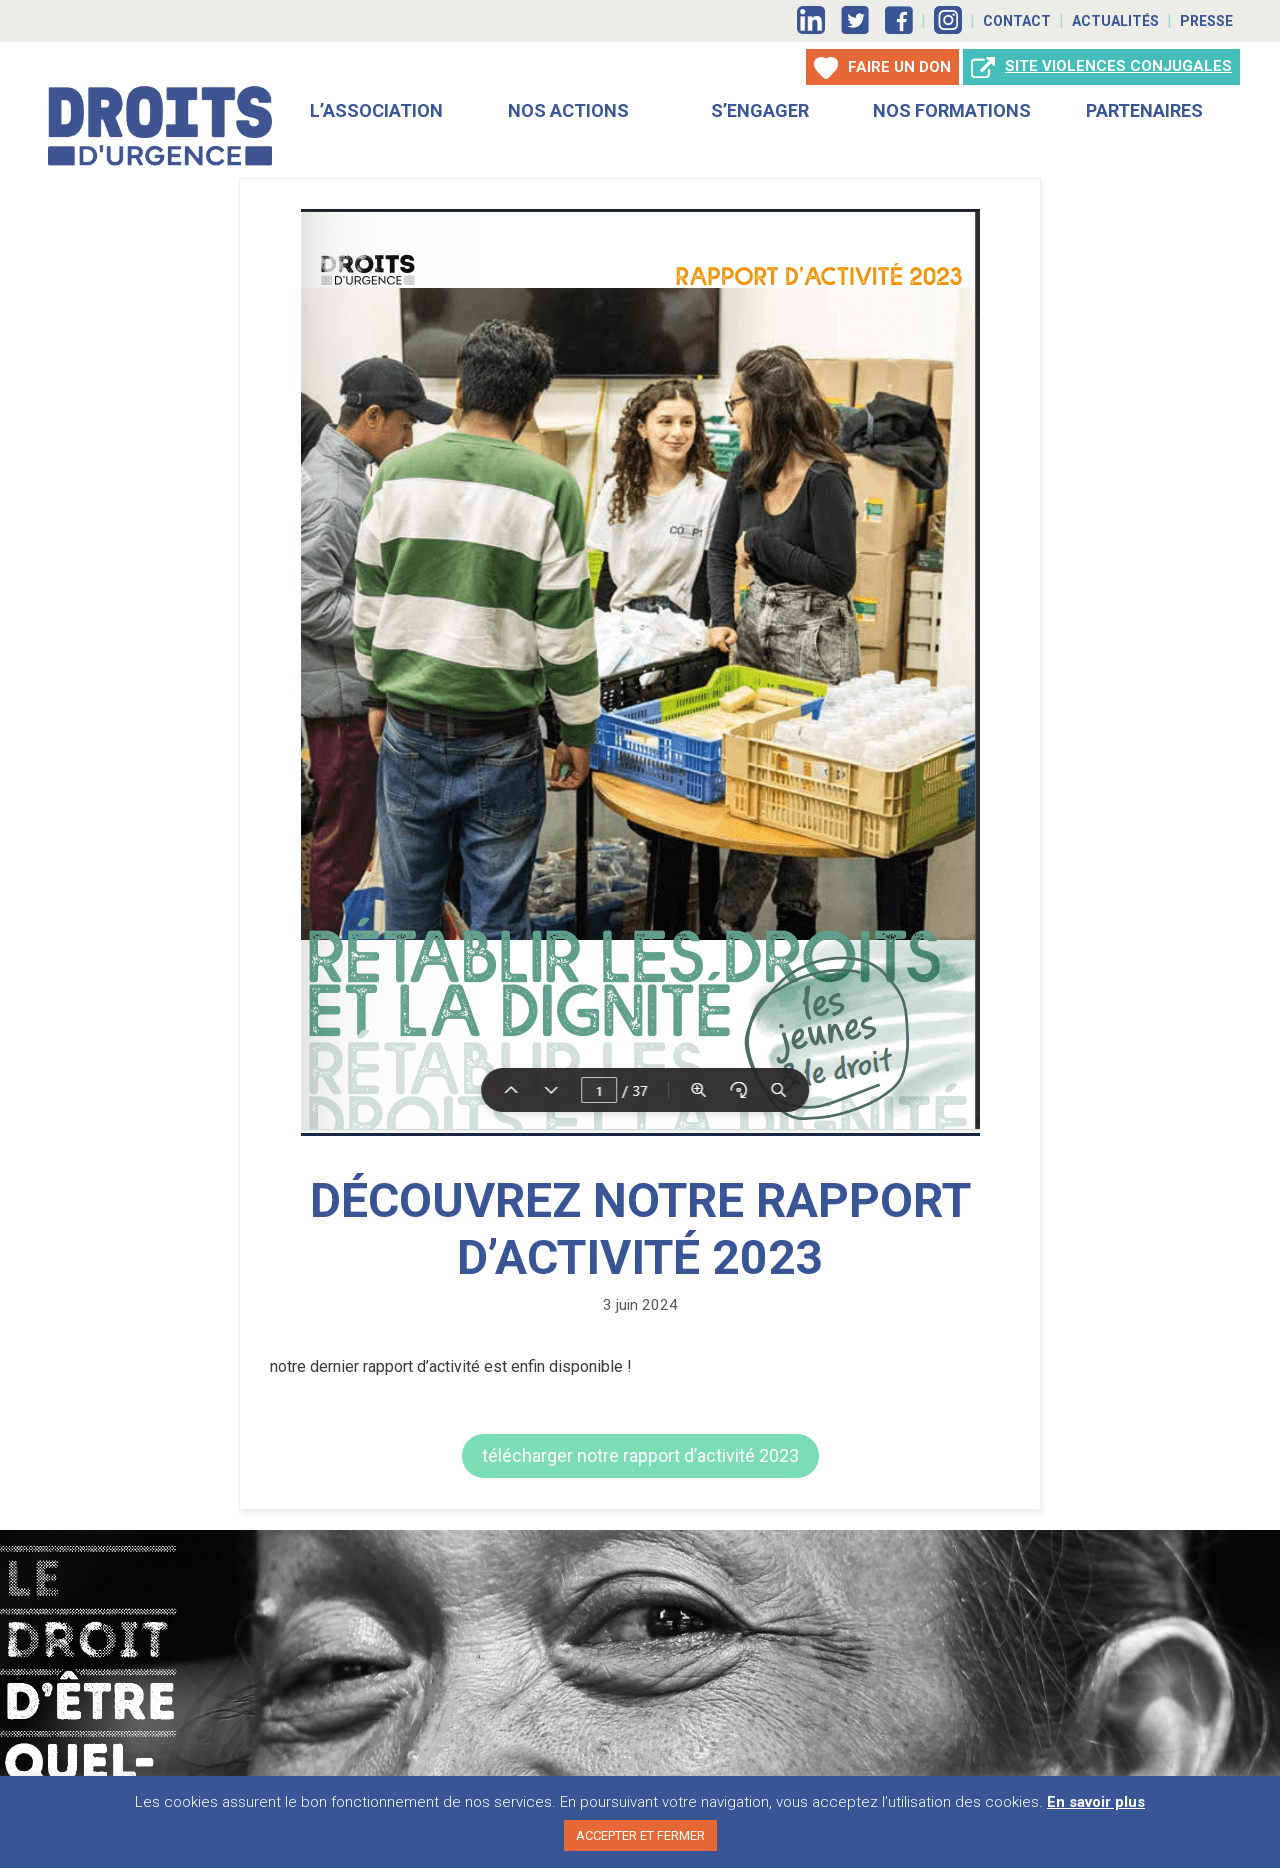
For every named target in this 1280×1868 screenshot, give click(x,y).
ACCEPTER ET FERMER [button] (640, 1835)
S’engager (760, 108)
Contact (1017, 21)
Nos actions (568, 108)
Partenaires (1144, 108)
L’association (376, 108)
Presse (1206, 21)
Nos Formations (952, 108)
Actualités (1115, 21)
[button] (640, 1453)
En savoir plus (1096, 1802)
